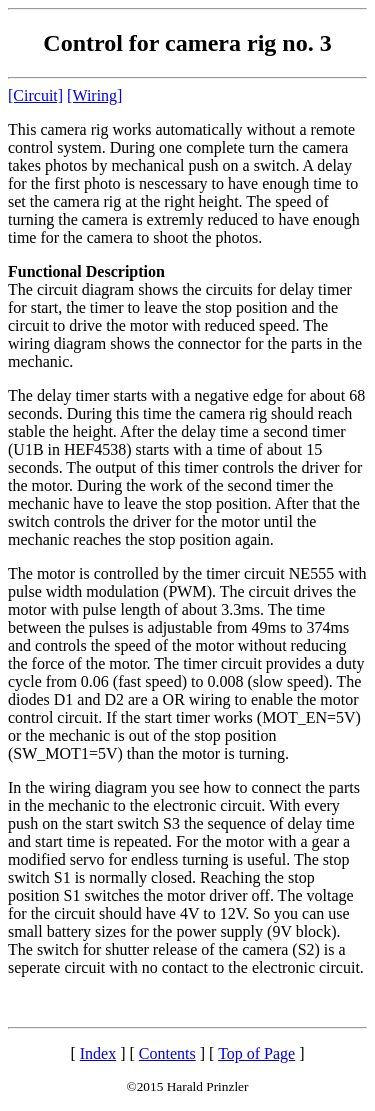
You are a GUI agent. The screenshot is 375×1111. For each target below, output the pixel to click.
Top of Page (256, 1053)
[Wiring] (94, 95)
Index (98, 1053)
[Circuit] (35, 95)
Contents (167, 1053)
